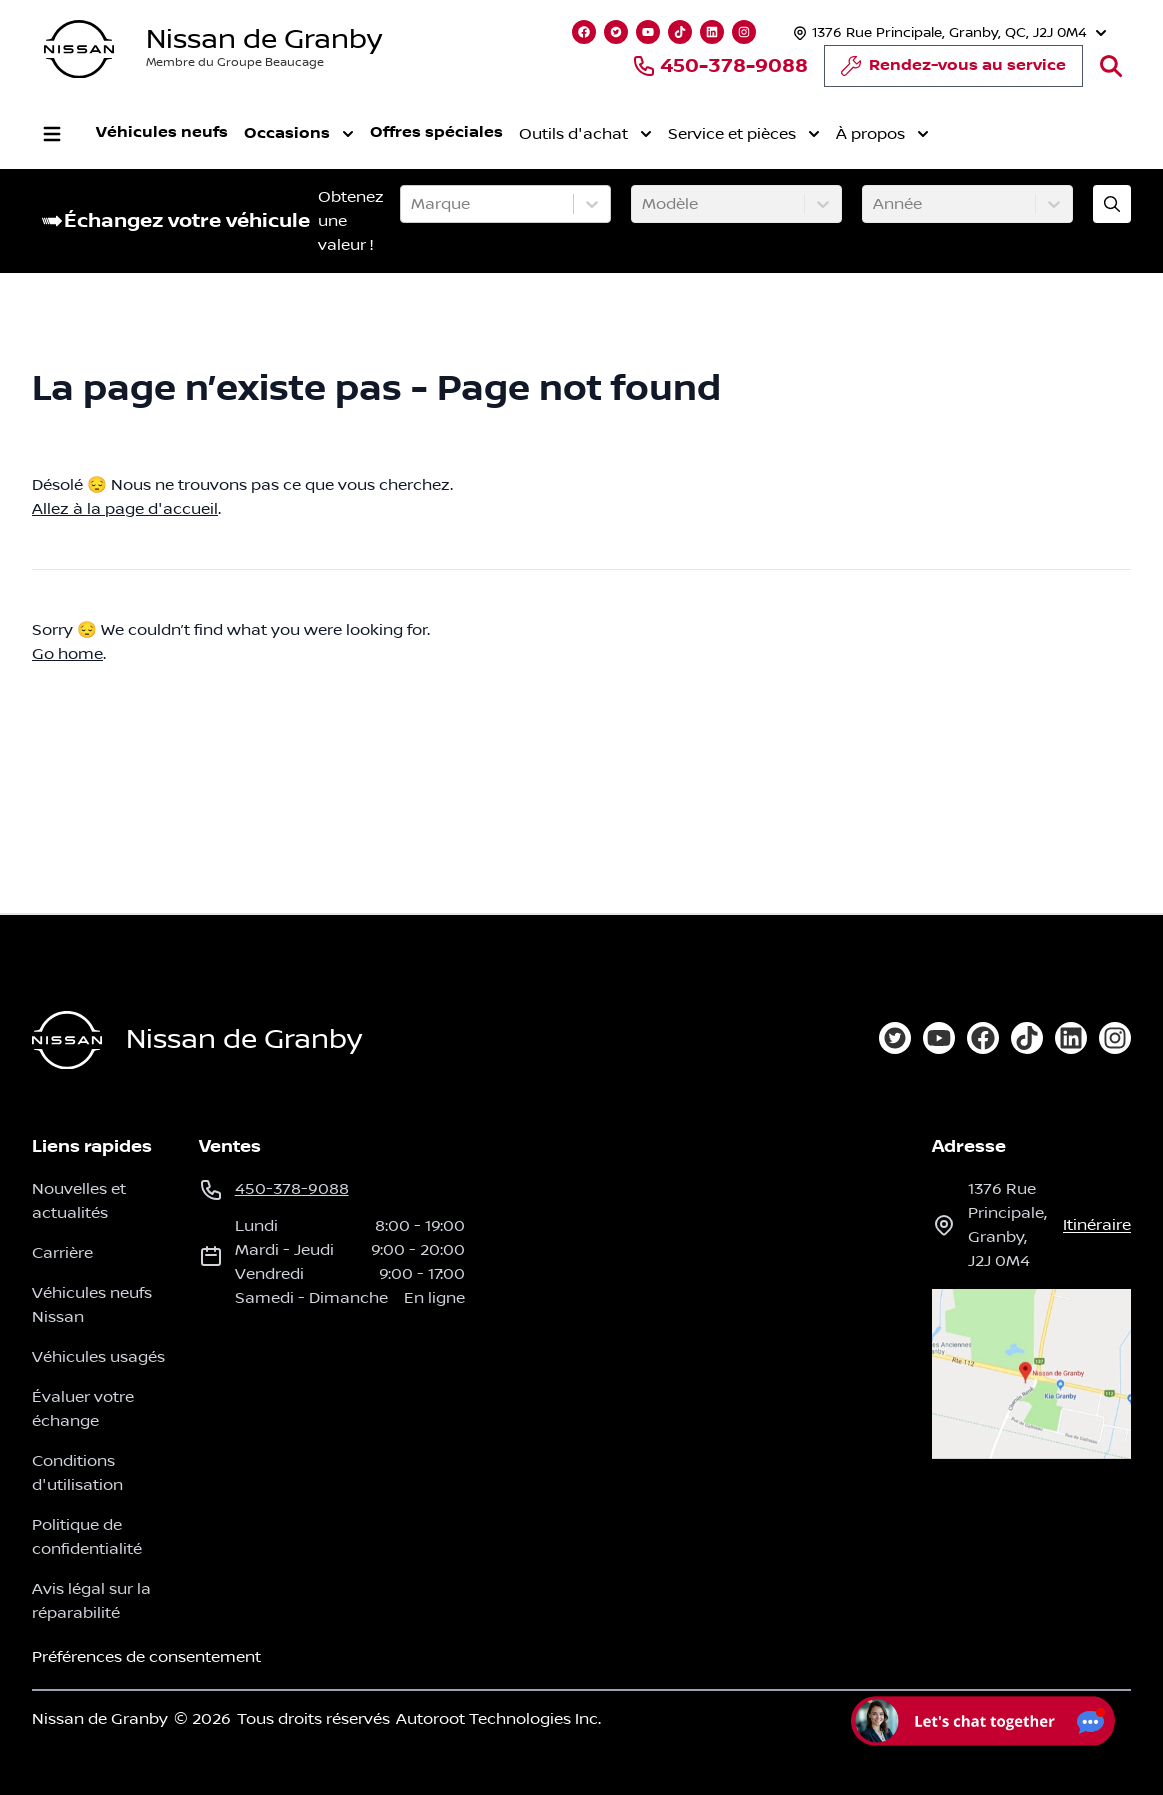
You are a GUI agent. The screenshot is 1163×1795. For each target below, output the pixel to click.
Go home (67, 654)
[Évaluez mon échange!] (1112, 204)
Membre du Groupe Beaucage (235, 62)
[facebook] (983, 1038)
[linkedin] (1071, 1038)
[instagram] (1115, 1038)
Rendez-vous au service (953, 71)
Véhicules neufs (162, 132)
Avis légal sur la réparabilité (91, 1601)
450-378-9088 (720, 66)
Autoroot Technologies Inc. (498, 1719)
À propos (882, 134)
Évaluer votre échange (83, 1409)
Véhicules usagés (98, 1357)
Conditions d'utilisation (77, 1473)
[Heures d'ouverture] (947, 32)
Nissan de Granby (264, 39)
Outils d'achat (585, 134)
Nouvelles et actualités (79, 1201)
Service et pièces (744, 134)
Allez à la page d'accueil (125, 509)
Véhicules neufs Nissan (92, 1305)
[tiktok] (1027, 1038)
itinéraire (1097, 1225)
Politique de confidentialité (87, 1537)
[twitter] (895, 1038)
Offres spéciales (436, 132)
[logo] (79, 49)
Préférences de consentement (146, 1657)
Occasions (299, 134)
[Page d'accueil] (67, 1040)
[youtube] (939, 1038)
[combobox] (413, 204)
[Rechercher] (1111, 66)
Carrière (62, 1253)
